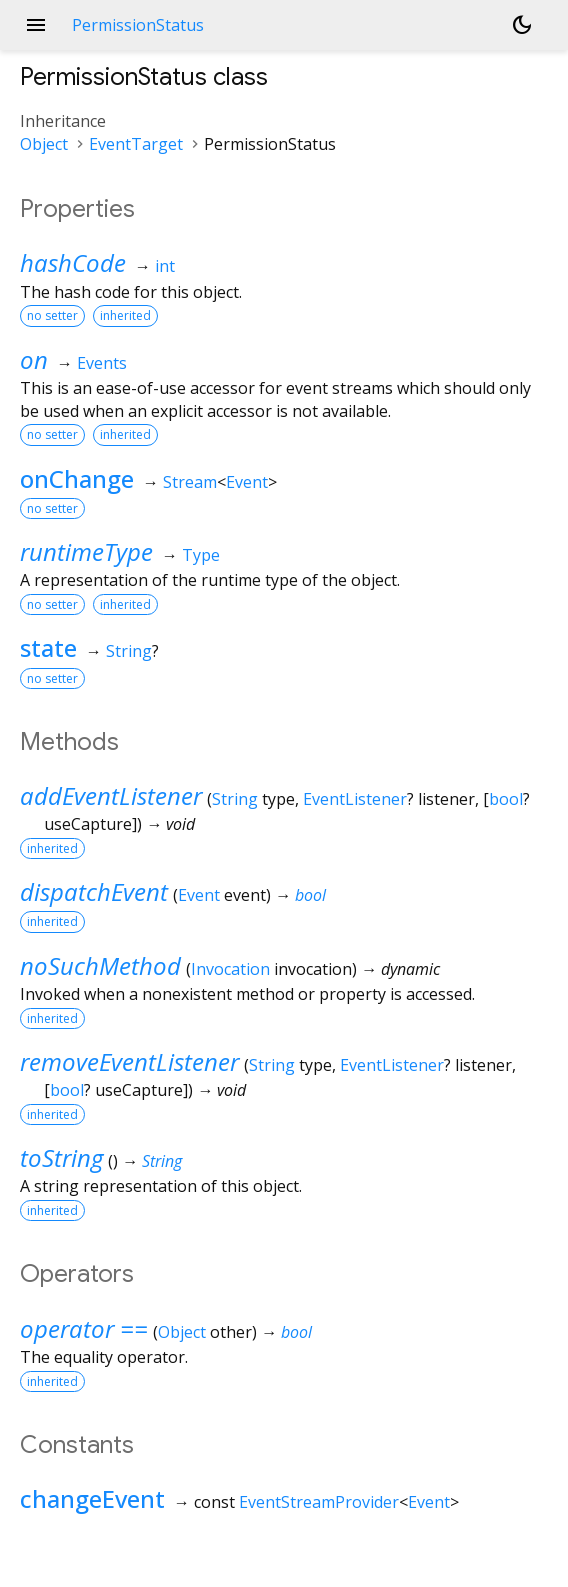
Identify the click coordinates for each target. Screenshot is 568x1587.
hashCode (73, 262)
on (34, 359)
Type (201, 555)
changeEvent (92, 1498)
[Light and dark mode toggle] (522, 25)
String (129, 651)
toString (61, 1157)
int (165, 266)
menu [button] (36, 25)
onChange (77, 478)
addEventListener (111, 795)
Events (102, 363)
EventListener (355, 799)
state (48, 647)
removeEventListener (129, 1061)
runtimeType (86, 551)
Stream (190, 482)
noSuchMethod (100, 965)
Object (44, 144)
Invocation (230, 969)
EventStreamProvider (319, 1502)
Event (247, 482)
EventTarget (136, 144)
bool (506, 799)
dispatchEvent (94, 891)
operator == (84, 1328)
